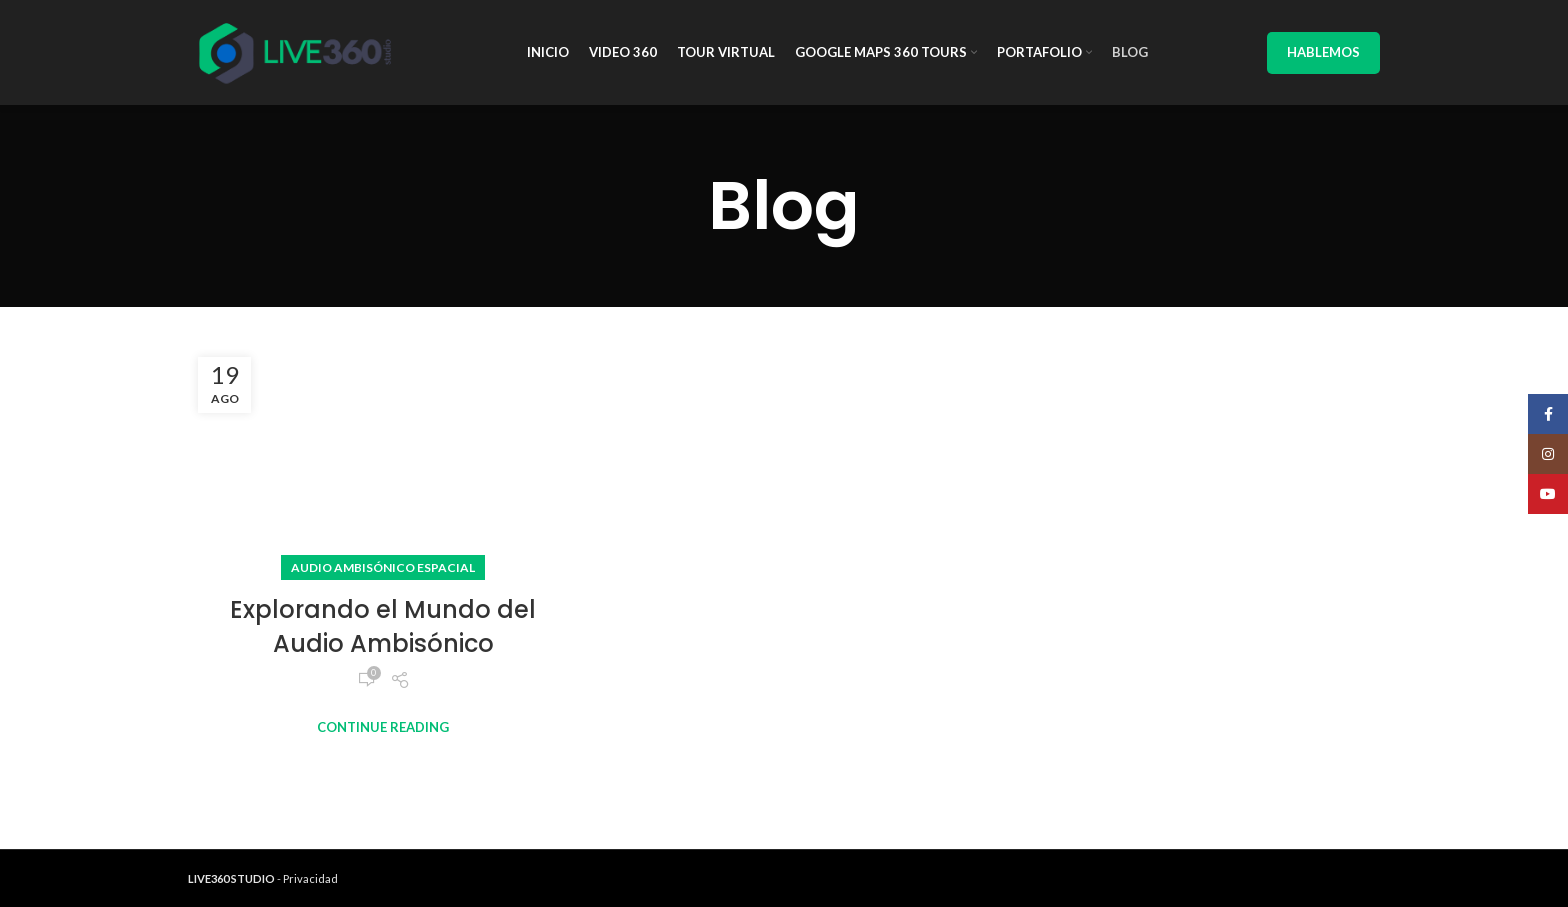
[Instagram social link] (1548, 454)
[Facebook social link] (1548, 414)
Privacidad (310, 878)
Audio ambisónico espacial (383, 567)
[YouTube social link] (1548, 494)
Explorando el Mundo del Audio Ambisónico (383, 626)
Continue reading (383, 727)
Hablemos (1323, 52)
